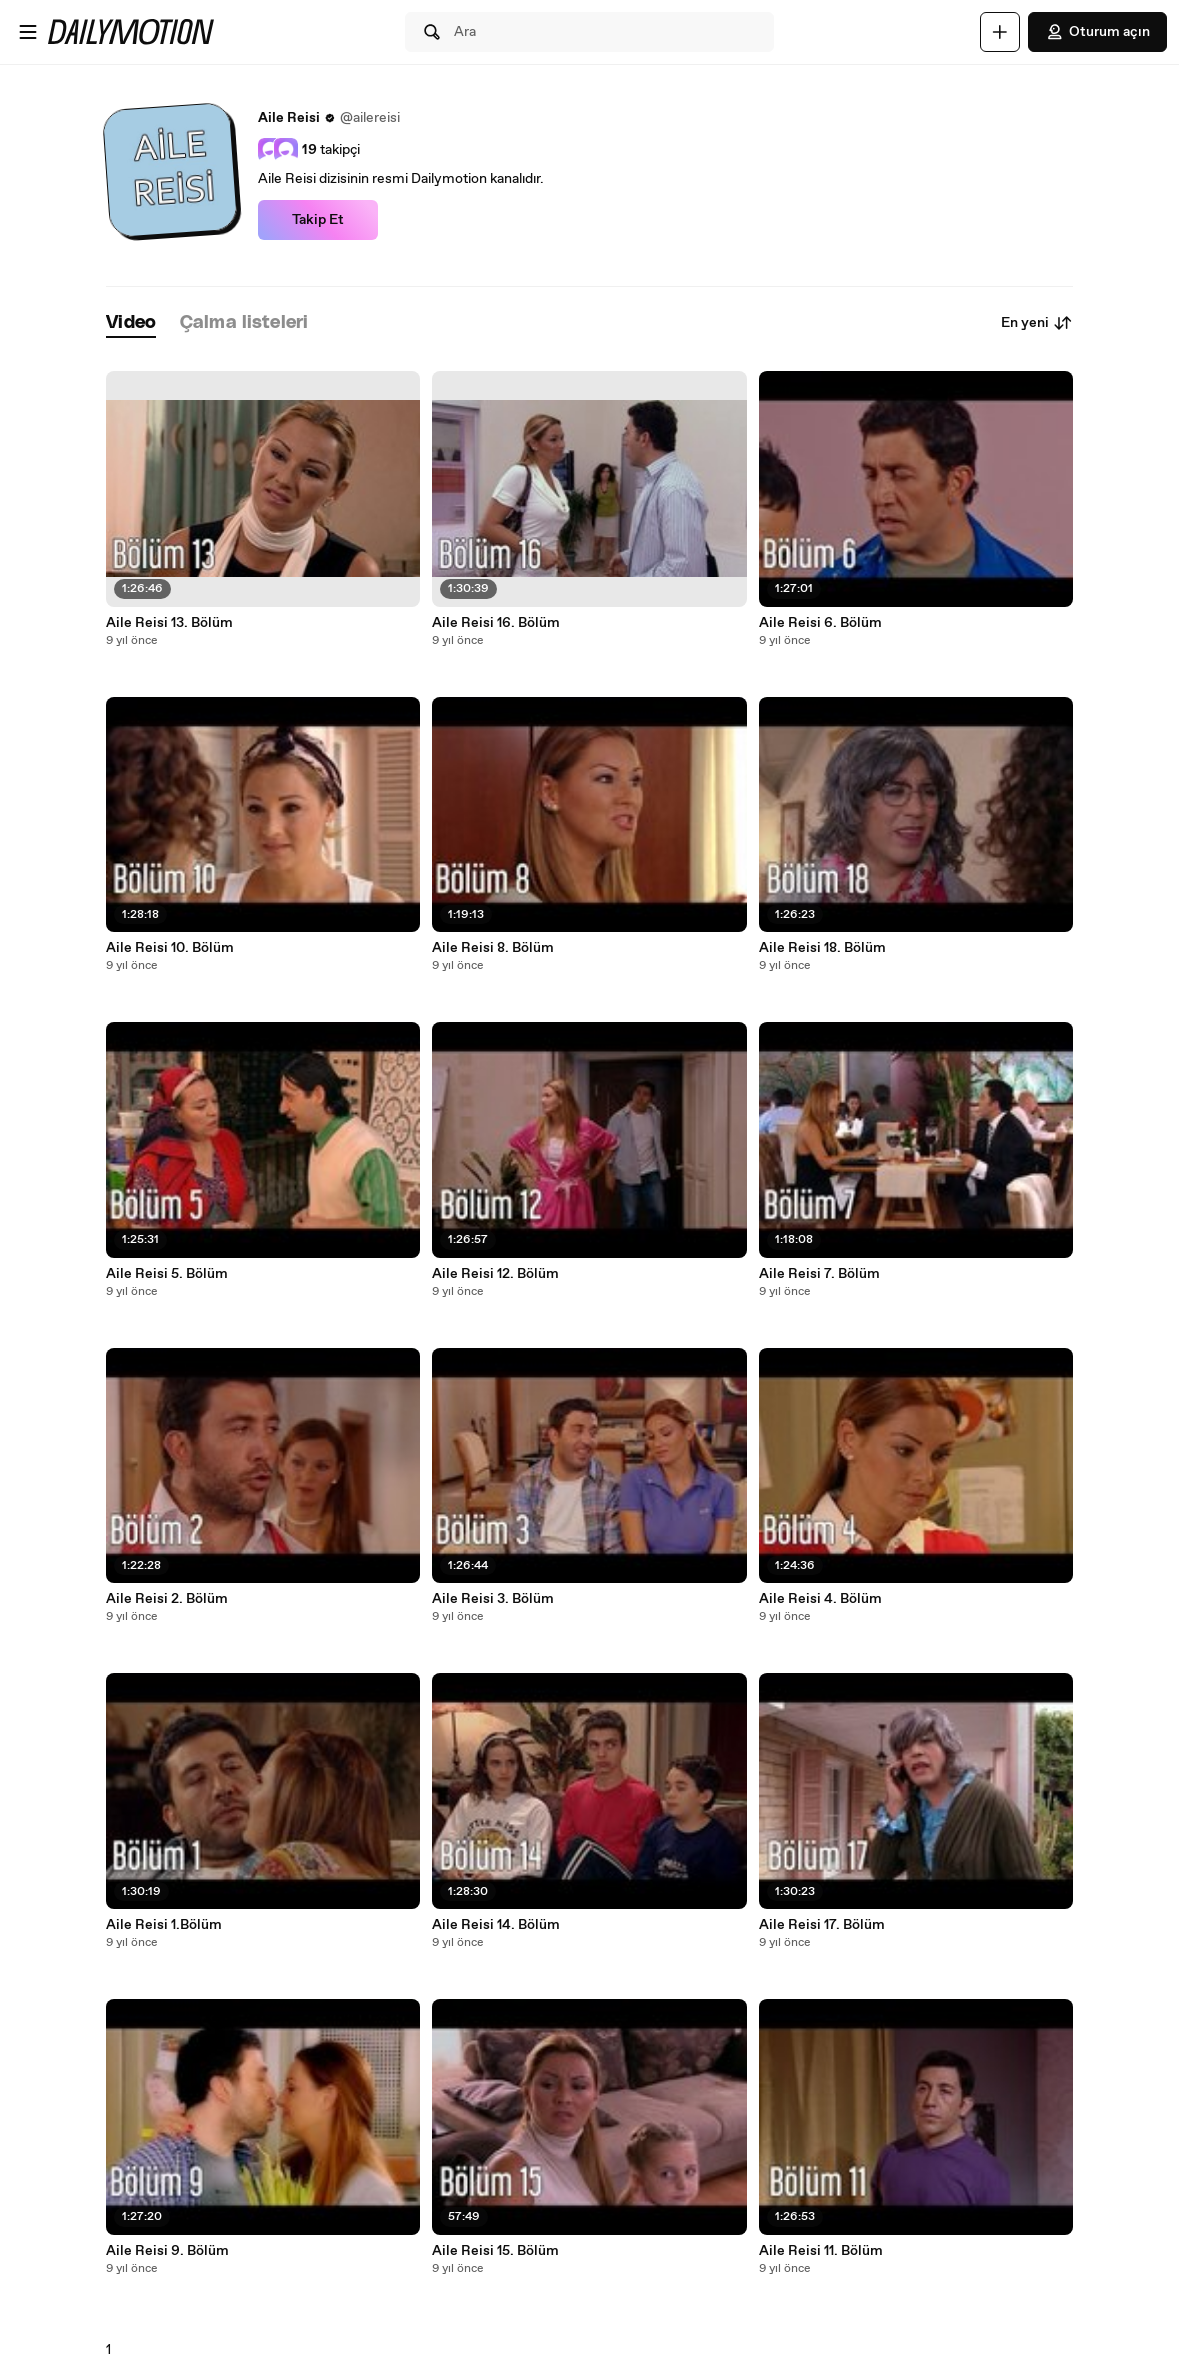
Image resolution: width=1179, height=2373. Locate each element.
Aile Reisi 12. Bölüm (495, 1274)
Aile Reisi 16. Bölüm (496, 623)
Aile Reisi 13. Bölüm (169, 623)
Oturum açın (1097, 32)
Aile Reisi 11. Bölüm (821, 2251)
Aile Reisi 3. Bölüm (493, 1599)
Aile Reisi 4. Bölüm (820, 1599)
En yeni (1037, 323)
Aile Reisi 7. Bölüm (819, 1274)
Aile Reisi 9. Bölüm (167, 2251)
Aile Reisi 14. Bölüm (496, 1925)
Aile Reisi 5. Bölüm (167, 1274)
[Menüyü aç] (28, 32)
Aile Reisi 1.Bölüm (164, 1925)
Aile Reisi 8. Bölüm (493, 948)
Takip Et (318, 220)
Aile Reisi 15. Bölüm (495, 2251)
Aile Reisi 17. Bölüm (822, 1925)
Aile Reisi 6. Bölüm (820, 623)
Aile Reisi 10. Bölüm (170, 948)
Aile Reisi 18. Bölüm (822, 948)
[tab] (131, 323)
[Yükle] (1000, 32)
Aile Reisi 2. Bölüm (167, 1599)
